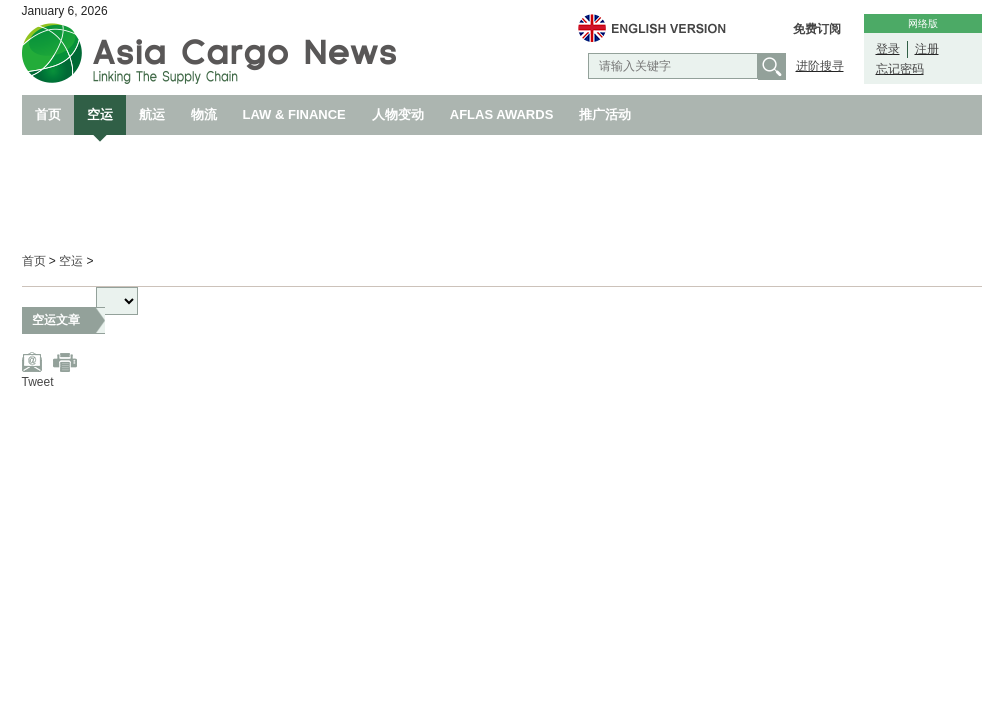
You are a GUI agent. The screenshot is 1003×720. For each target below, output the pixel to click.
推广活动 (605, 114)
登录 (888, 49)
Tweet (38, 382)
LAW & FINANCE (294, 114)
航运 (152, 114)
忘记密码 (900, 69)
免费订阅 (817, 29)
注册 (927, 49)
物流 (204, 114)
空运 (100, 114)
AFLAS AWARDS (502, 114)
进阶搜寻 (820, 66)
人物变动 (398, 114)
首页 (48, 114)
